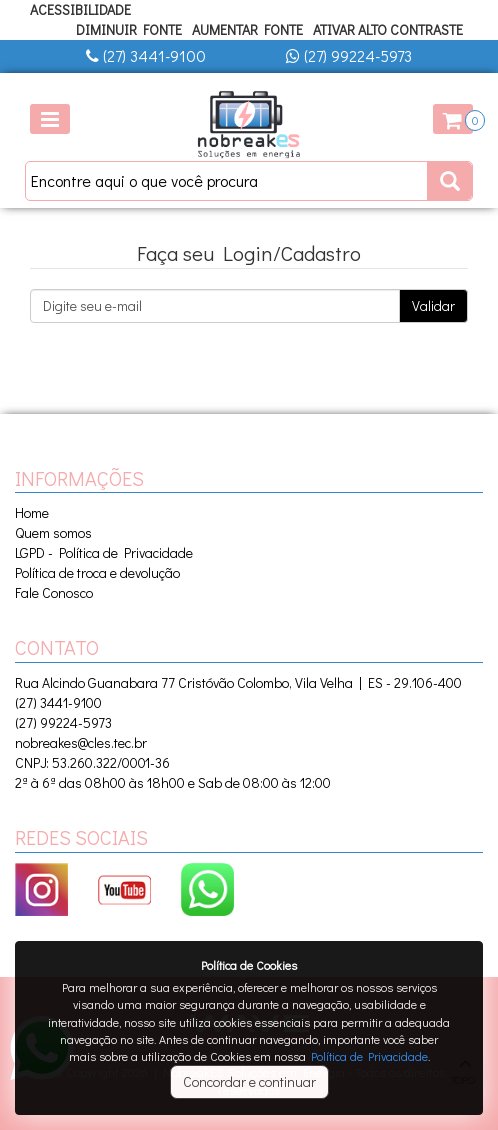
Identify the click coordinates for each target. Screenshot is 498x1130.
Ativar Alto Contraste (388, 29)
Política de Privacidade (369, 1056)
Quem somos (53, 532)
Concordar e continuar (249, 1081)
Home (32, 512)
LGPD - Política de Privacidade (104, 552)
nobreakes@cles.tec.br (81, 742)
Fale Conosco (54, 592)
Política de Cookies (249, 965)
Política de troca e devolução (97, 572)
